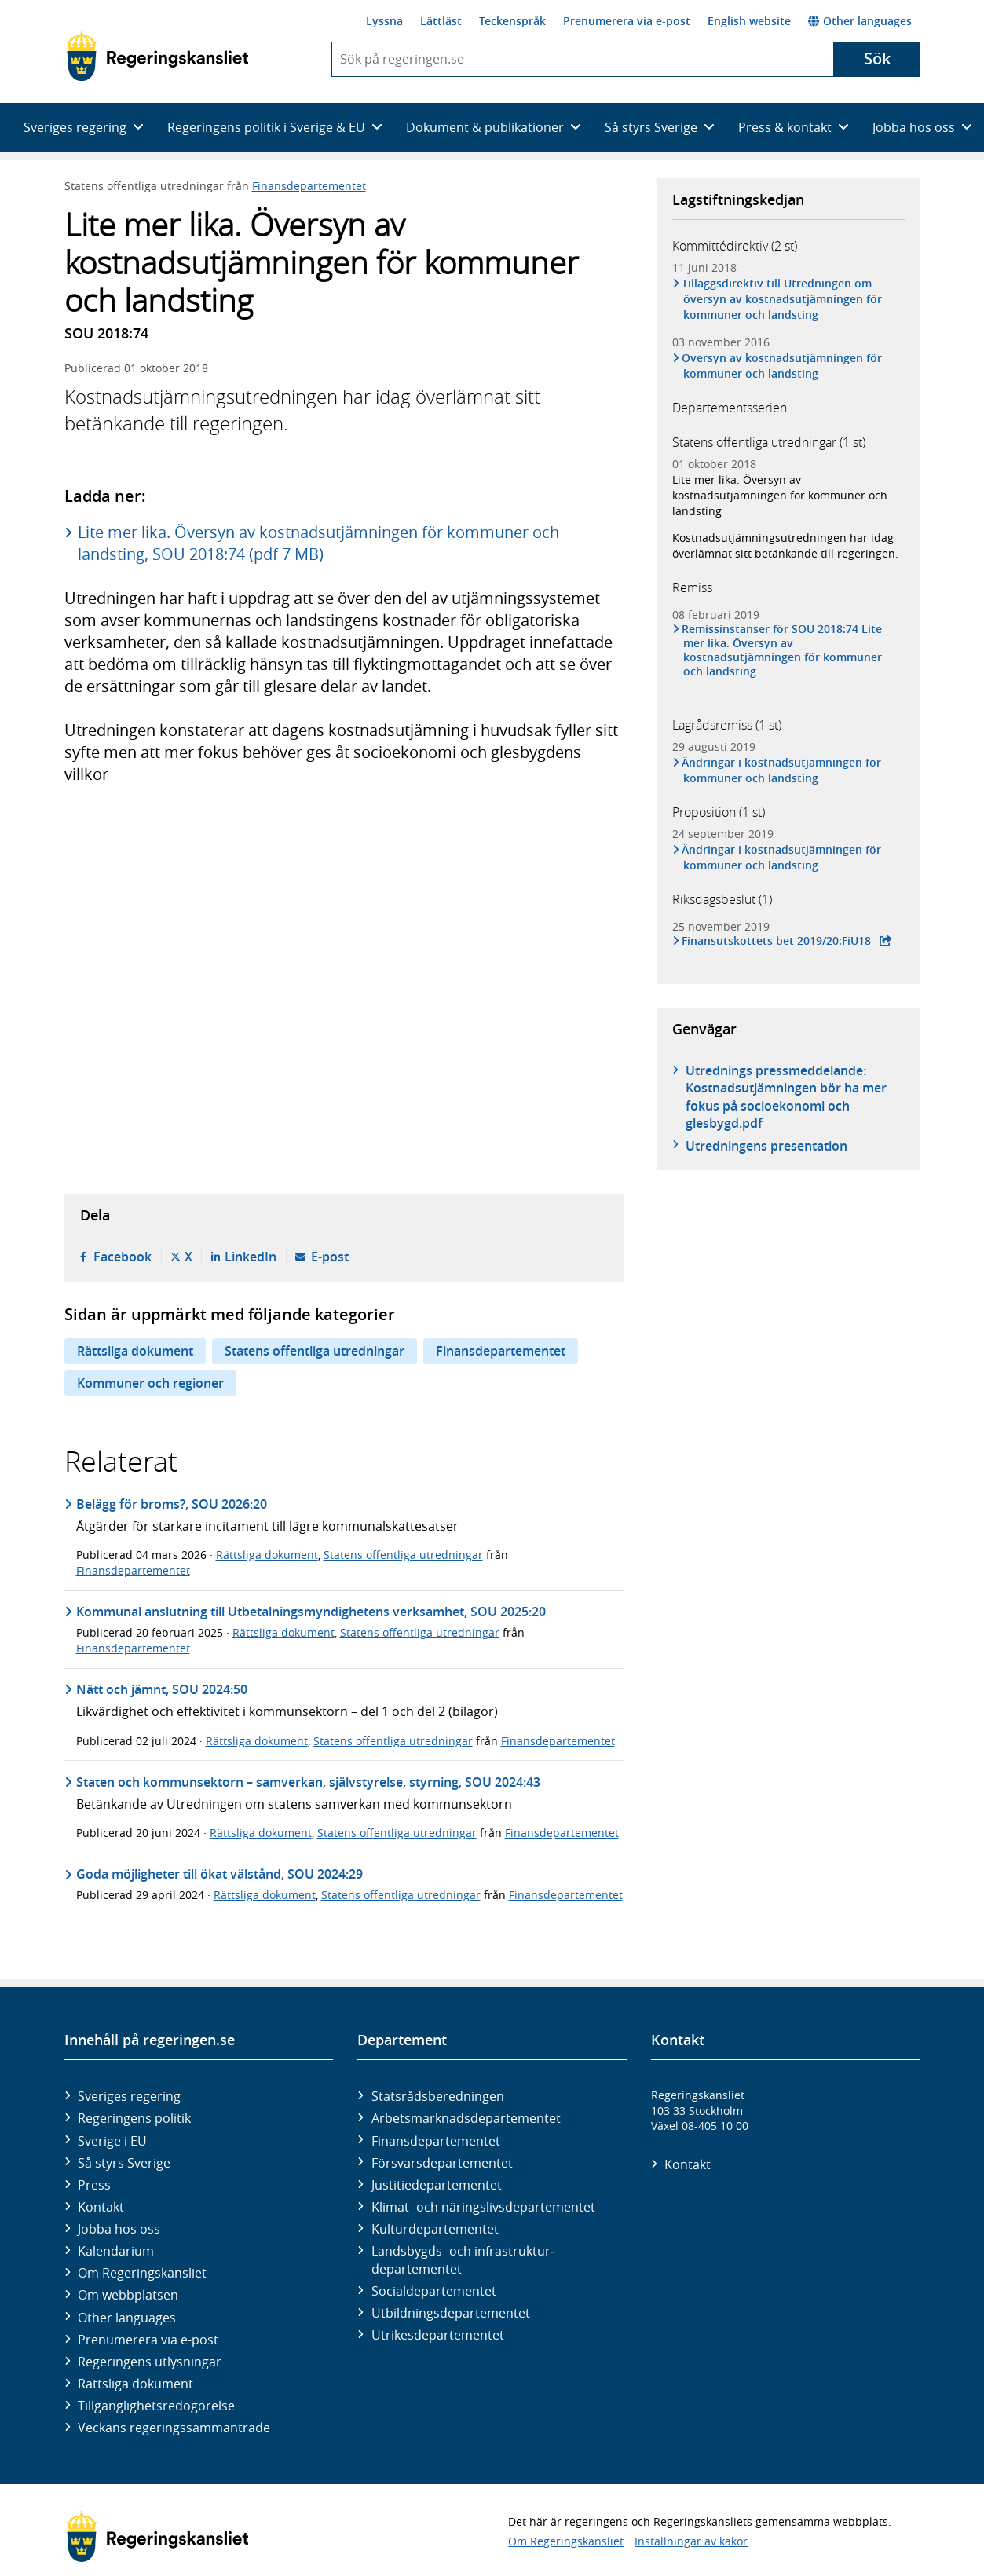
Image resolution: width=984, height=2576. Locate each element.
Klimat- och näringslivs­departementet (483, 2207)
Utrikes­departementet (437, 2335)
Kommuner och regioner (150, 1383)
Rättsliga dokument (135, 1350)
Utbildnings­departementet (450, 2313)
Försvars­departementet (442, 2163)
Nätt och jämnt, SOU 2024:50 (161, 1689)
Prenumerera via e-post (626, 20)
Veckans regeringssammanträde (174, 2427)
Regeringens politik (134, 2118)
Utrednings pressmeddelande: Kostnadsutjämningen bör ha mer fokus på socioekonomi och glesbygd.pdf (786, 1097)
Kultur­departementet (435, 2229)
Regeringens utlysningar (149, 2361)
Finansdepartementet (309, 185)
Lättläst (441, 20)
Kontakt (101, 2207)
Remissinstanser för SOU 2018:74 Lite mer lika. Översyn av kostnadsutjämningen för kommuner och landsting (783, 650)
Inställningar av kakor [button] (691, 2541)
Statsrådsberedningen (437, 2096)
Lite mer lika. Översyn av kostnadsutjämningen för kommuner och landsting (779, 495)
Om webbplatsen (128, 2294)
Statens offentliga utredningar (314, 1350)
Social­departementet (433, 2291)
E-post (330, 1256)
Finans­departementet (435, 2141)
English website (749, 20)
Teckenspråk (512, 20)
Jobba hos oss (119, 2229)
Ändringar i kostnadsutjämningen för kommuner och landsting (782, 770)
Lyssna (384, 20)
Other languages (860, 20)
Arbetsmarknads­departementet (466, 2118)
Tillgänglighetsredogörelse (156, 2405)
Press (94, 2185)
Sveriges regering (129, 2096)
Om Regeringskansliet (142, 2272)
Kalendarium (116, 2250)
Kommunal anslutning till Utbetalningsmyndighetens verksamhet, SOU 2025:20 (311, 1611)
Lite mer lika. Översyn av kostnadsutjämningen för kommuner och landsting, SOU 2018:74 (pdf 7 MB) (318, 543)
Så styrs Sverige (124, 2163)
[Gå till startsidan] (157, 55)
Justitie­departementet (436, 2185)
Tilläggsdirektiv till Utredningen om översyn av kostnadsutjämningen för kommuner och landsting (782, 299)
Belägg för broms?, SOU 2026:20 (171, 1504)
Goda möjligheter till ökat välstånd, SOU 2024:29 (219, 1874)
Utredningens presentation (766, 1145)
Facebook (122, 1256)
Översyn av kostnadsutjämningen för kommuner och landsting (783, 365)
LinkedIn (250, 1256)
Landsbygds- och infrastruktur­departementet (462, 2259)
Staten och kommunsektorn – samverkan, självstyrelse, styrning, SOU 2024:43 (308, 1782)
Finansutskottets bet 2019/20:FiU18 (777, 941)
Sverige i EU (112, 2141)
